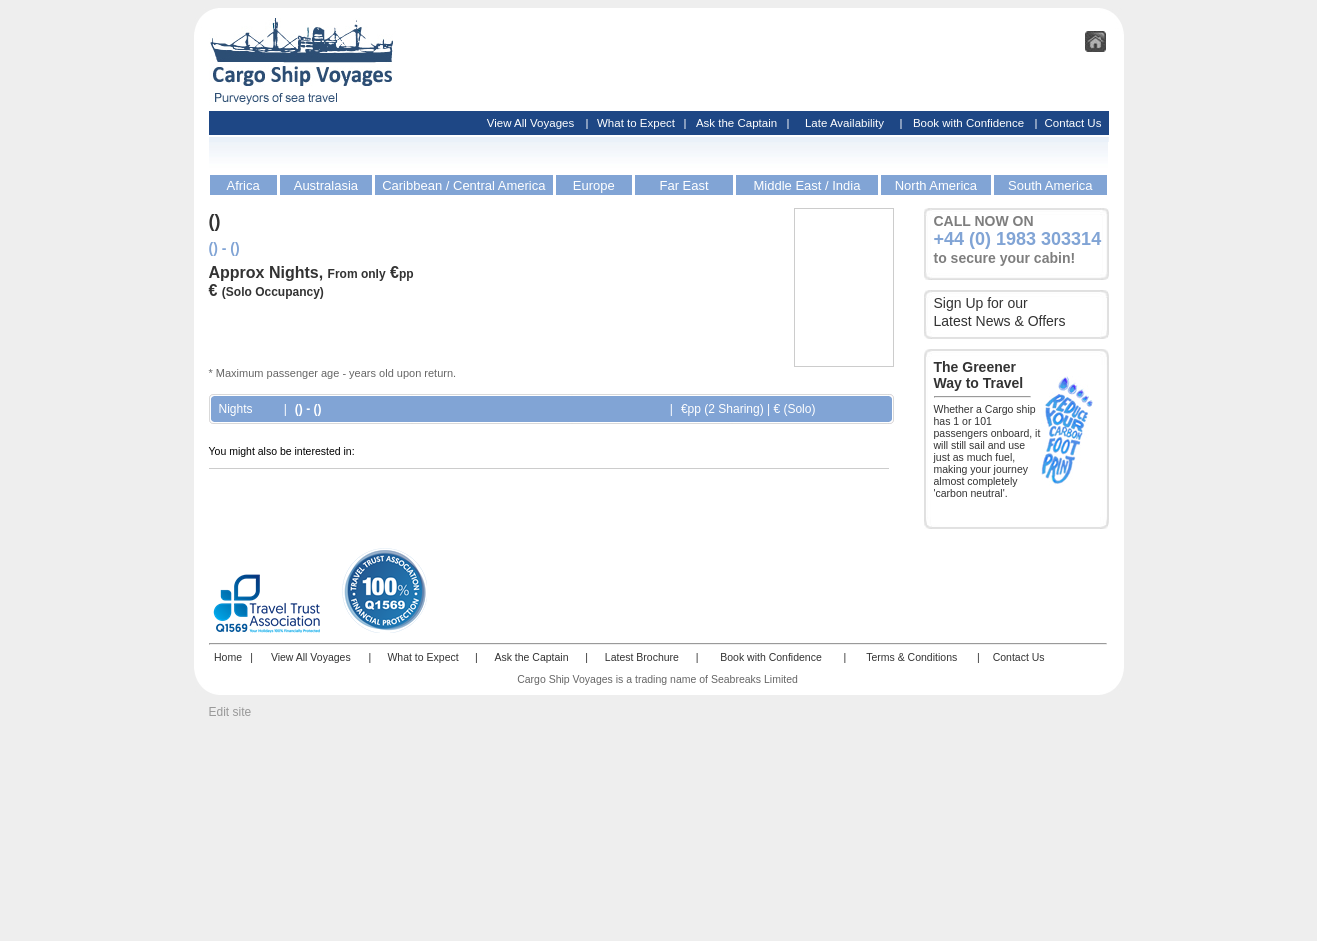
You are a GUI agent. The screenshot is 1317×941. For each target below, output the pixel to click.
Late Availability (844, 123)
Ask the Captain (736, 123)
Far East (683, 185)
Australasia (326, 185)
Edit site (230, 712)
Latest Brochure (642, 657)
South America (1050, 185)
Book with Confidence (968, 123)
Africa (242, 185)
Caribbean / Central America (463, 185)
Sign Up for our (981, 303)
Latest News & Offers (1000, 321)
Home (228, 657)
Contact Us (1073, 123)
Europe (594, 185)
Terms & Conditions (911, 657)
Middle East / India (806, 185)
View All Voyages (530, 123)
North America (936, 185)
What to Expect (636, 123)
